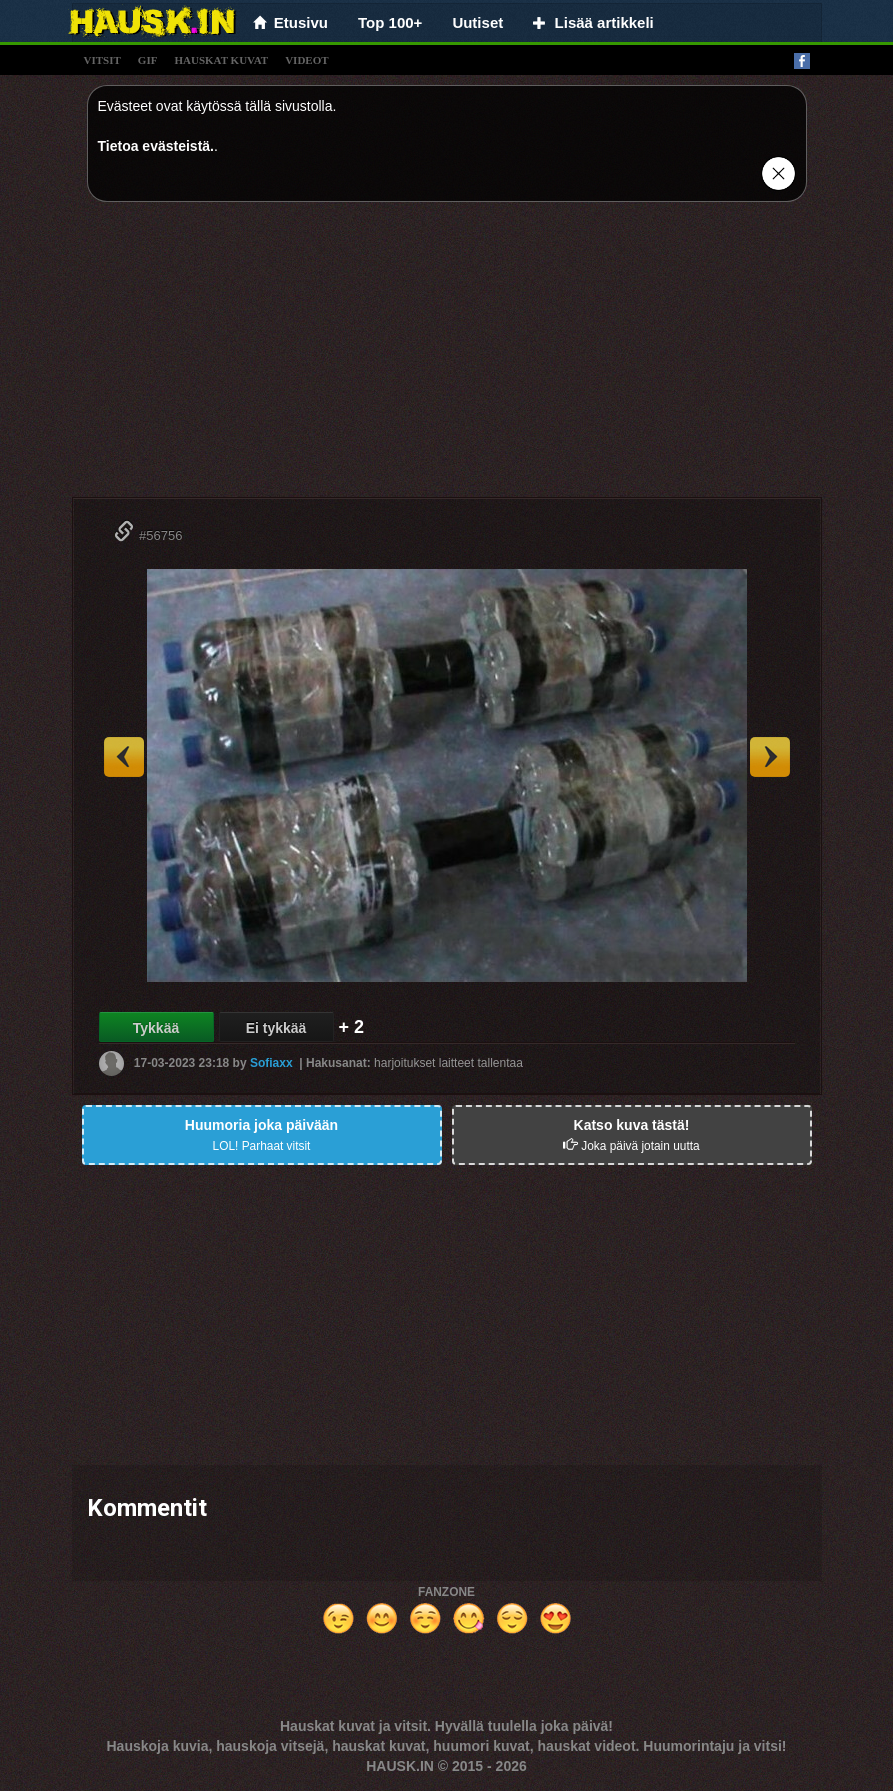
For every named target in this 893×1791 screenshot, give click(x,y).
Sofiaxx (271, 1063)
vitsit (102, 60)
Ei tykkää (276, 1028)
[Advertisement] (447, 357)
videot (306, 60)
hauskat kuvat (221, 60)
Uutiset (477, 22)
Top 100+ (390, 22)
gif (148, 60)
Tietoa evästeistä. (156, 146)
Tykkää (156, 1028)
